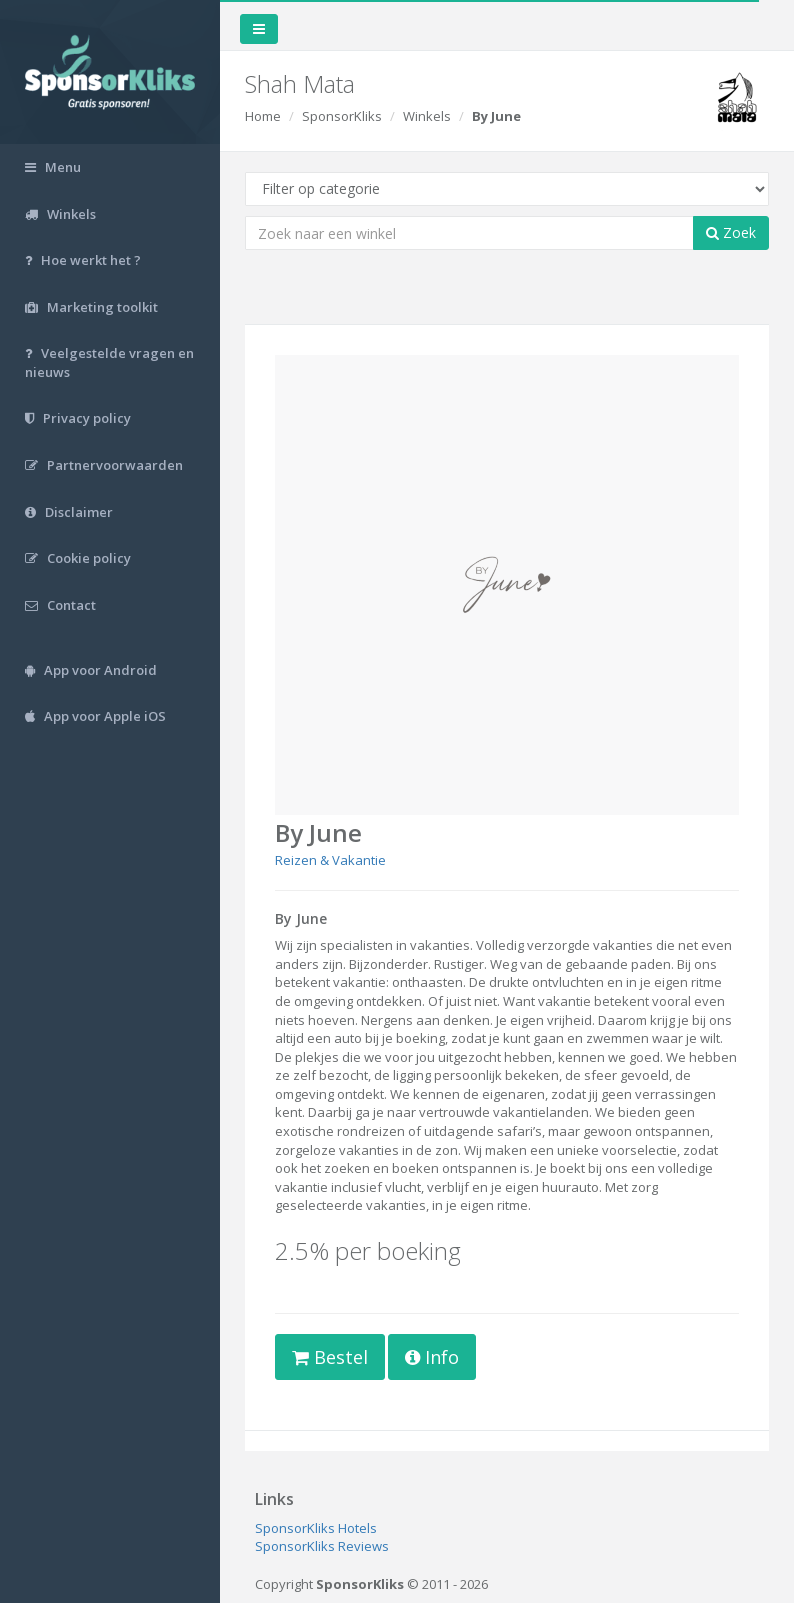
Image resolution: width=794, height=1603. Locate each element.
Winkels (427, 116)
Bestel (330, 1357)
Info (432, 1357)
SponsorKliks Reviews (322, 1546)
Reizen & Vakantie (330, 860)
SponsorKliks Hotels (316, 1528)
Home (263, 116)
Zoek (731, 232)
